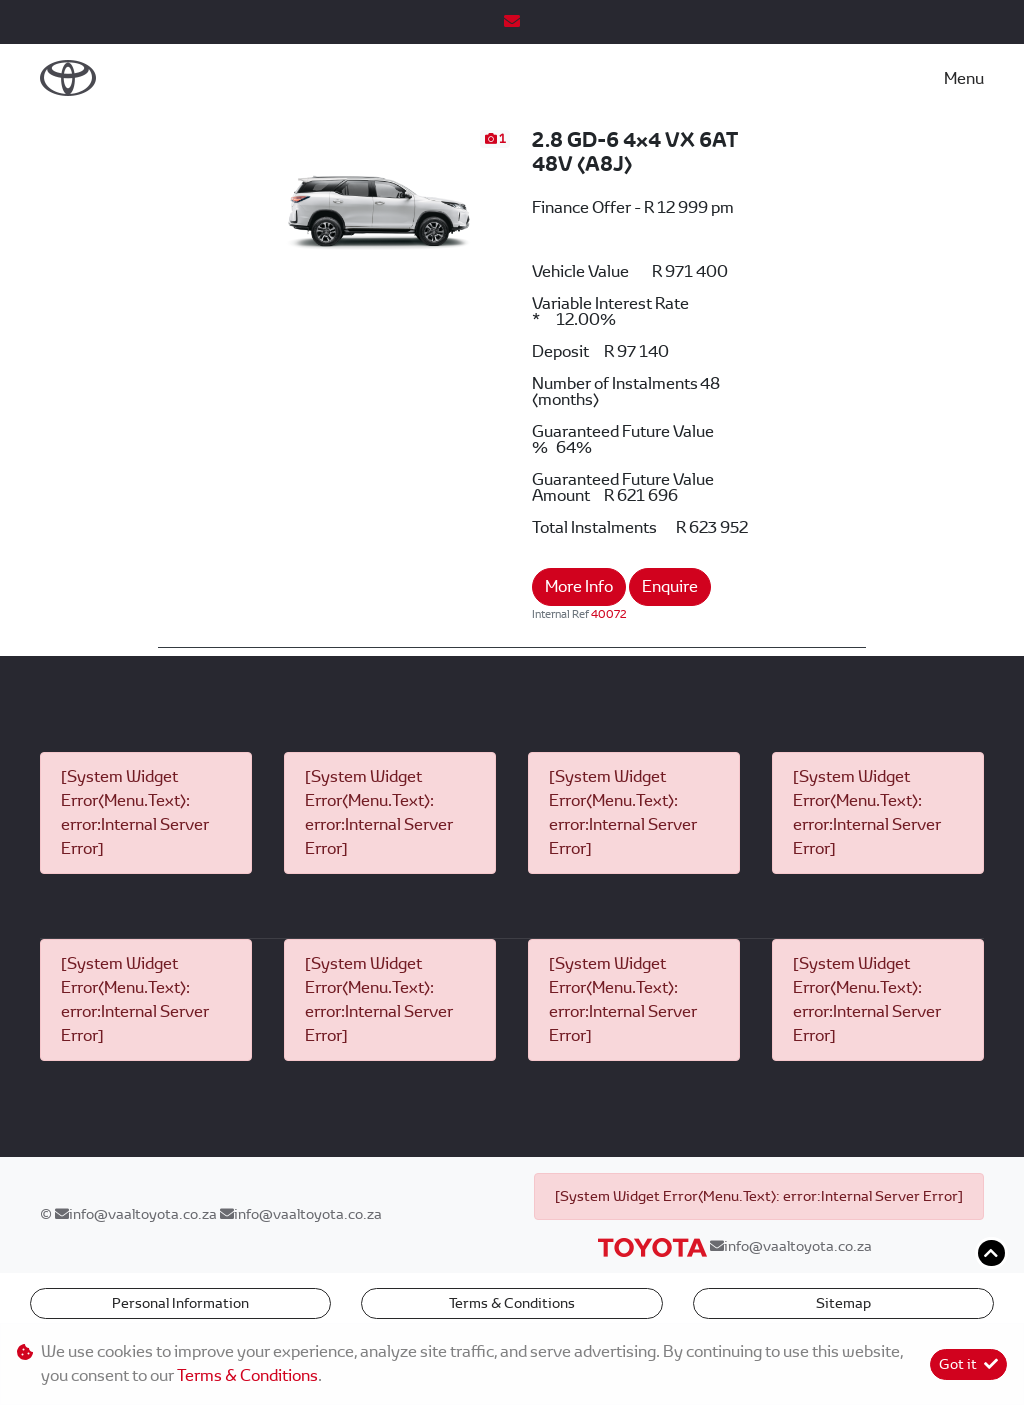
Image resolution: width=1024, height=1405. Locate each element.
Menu (964, 78)
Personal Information (180, 1303)
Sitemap (843, 1303)
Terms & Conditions (512, 1303)
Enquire (670, 586)
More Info (579, 586)
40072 (609, 614)
